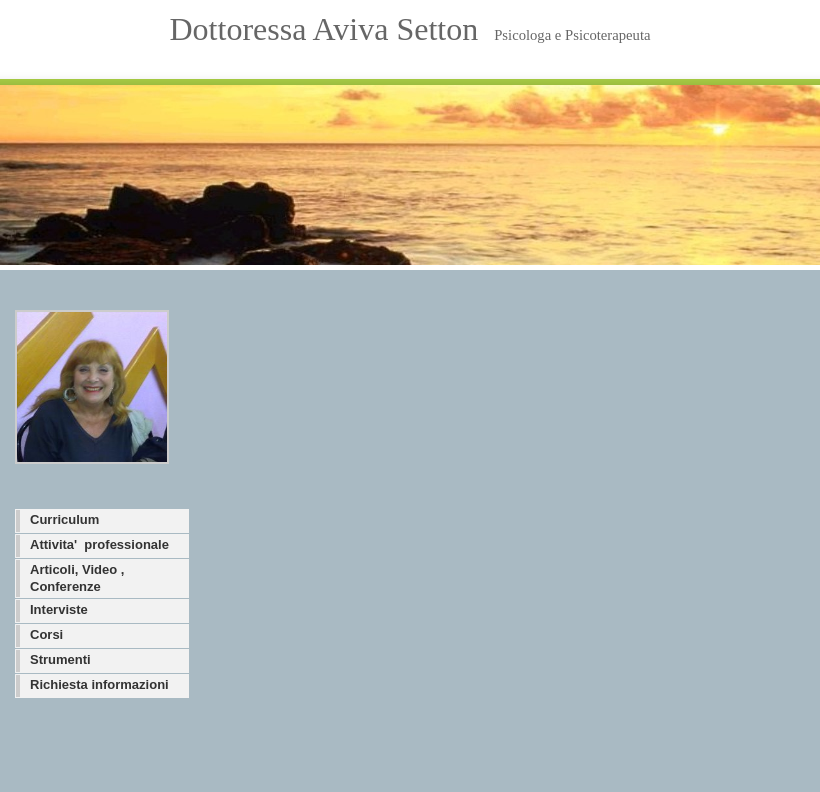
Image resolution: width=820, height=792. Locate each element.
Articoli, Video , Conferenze (77, 578)
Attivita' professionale (99, 544)
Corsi (46, 634)
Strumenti (60, 659)
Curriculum (64, 519)
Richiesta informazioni (99, 684)
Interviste (59, 609)
